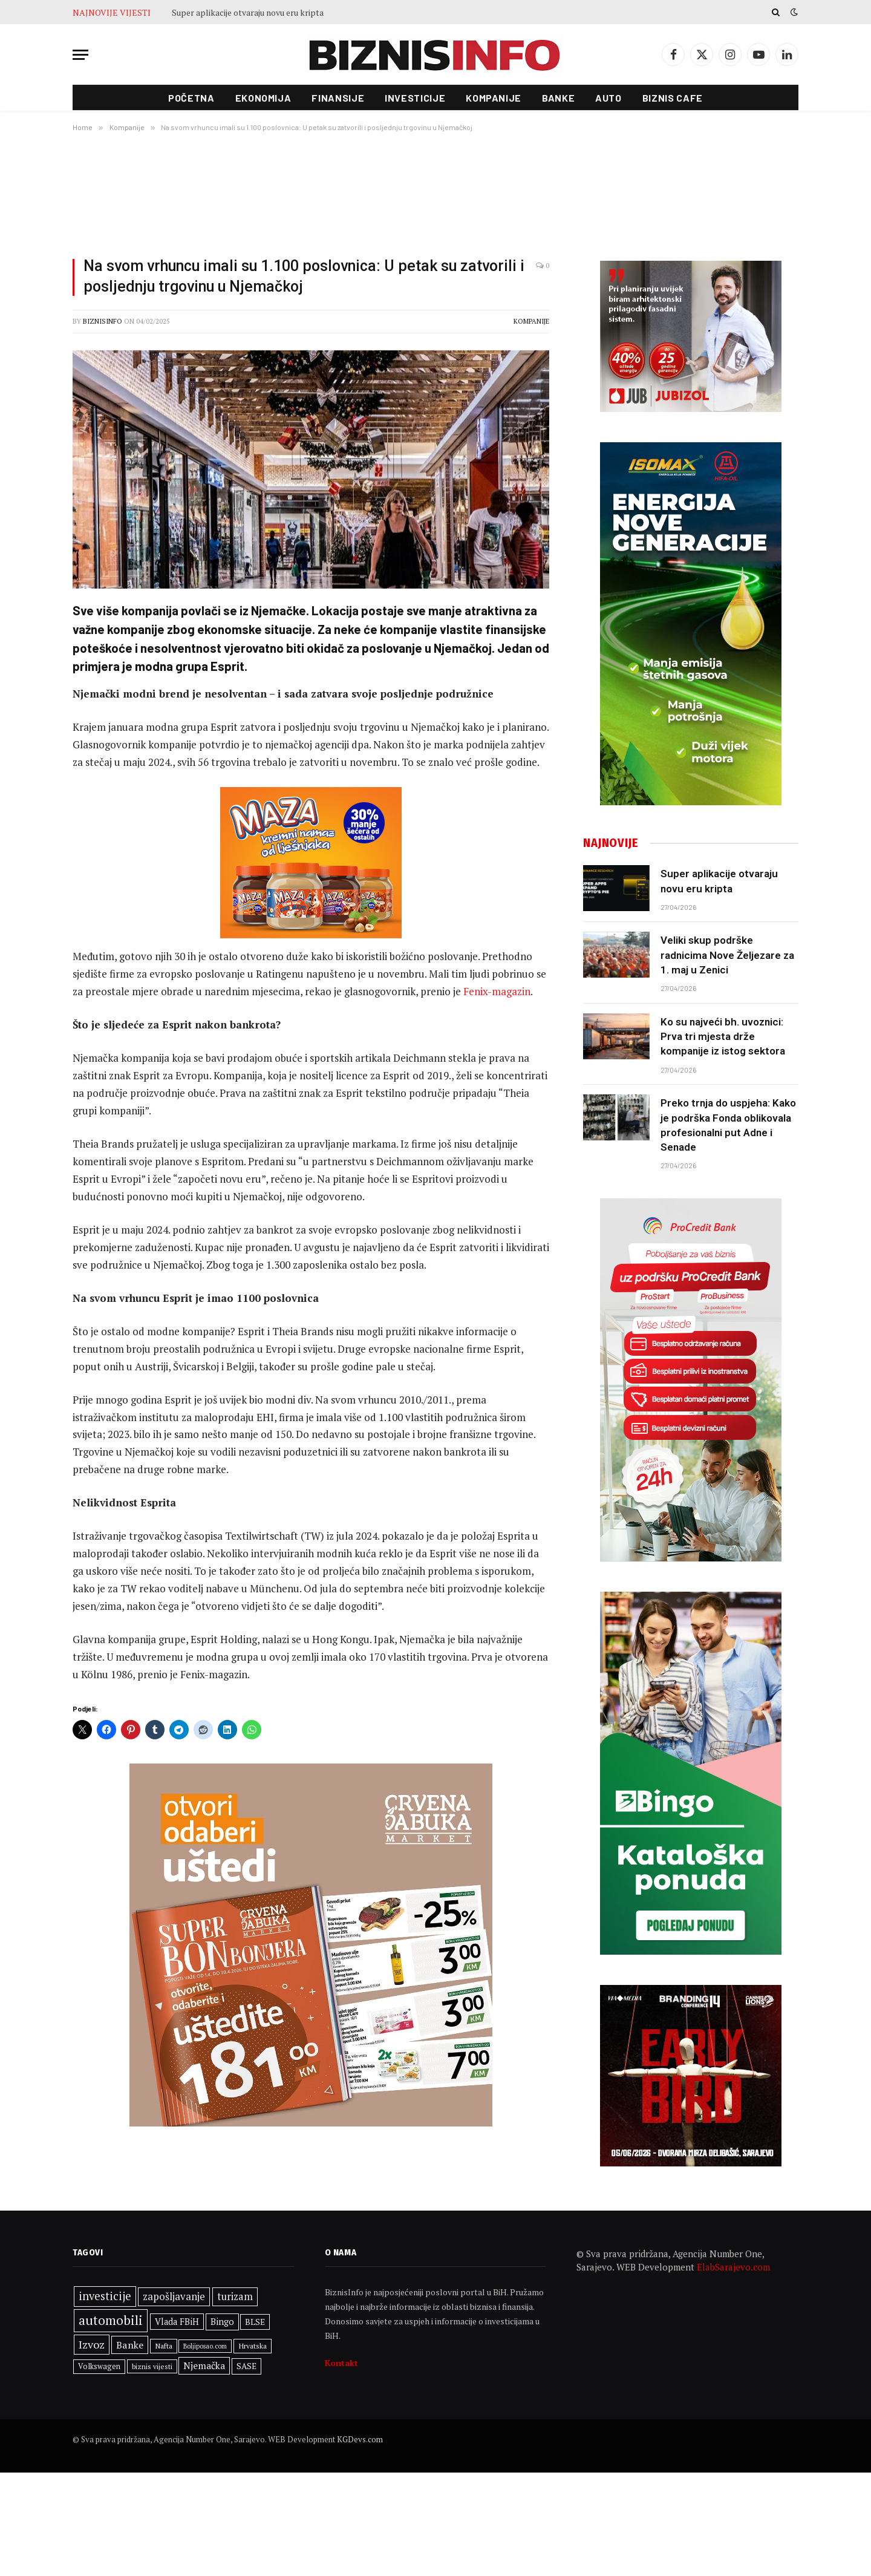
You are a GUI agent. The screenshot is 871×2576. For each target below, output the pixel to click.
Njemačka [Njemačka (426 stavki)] (204, 2365)
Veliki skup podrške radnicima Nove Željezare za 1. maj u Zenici (727, 955)
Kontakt (341, 2362)
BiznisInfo (102, 321)
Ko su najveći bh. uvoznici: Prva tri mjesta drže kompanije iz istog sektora (723, 1037)
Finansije (338, 97)
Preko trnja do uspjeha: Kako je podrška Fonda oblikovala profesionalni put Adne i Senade (728, 1125)
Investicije (415, 97)
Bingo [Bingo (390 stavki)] (222, 2321)
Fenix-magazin (496, 991)
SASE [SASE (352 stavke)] (246, 2366)
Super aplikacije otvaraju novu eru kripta (248, 12)
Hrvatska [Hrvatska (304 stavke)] (252, 2346)
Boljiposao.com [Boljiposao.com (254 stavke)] (205, 2346)
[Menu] (80, 54)
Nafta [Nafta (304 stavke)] (163, 2346)
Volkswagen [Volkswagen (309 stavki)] (99, 2366)
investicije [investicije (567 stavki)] (105, 2296)
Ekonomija (263, 97)
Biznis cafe (672, 97)
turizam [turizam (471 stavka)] (235, 2296)
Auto (608, 97)
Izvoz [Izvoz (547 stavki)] (92, 2344)
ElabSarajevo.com (733, 2267)
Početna (191, 97)
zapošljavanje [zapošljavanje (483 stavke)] (174, 2296)
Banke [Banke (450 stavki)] (129, 2345)
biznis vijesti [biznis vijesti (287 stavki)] (152, 2366)
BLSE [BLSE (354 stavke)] (255, 2321)
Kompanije (493, 97)
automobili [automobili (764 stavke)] (111, 2320)
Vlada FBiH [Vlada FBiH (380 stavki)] (177, 2321)
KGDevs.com (360, 2439)
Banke (558, 97)
